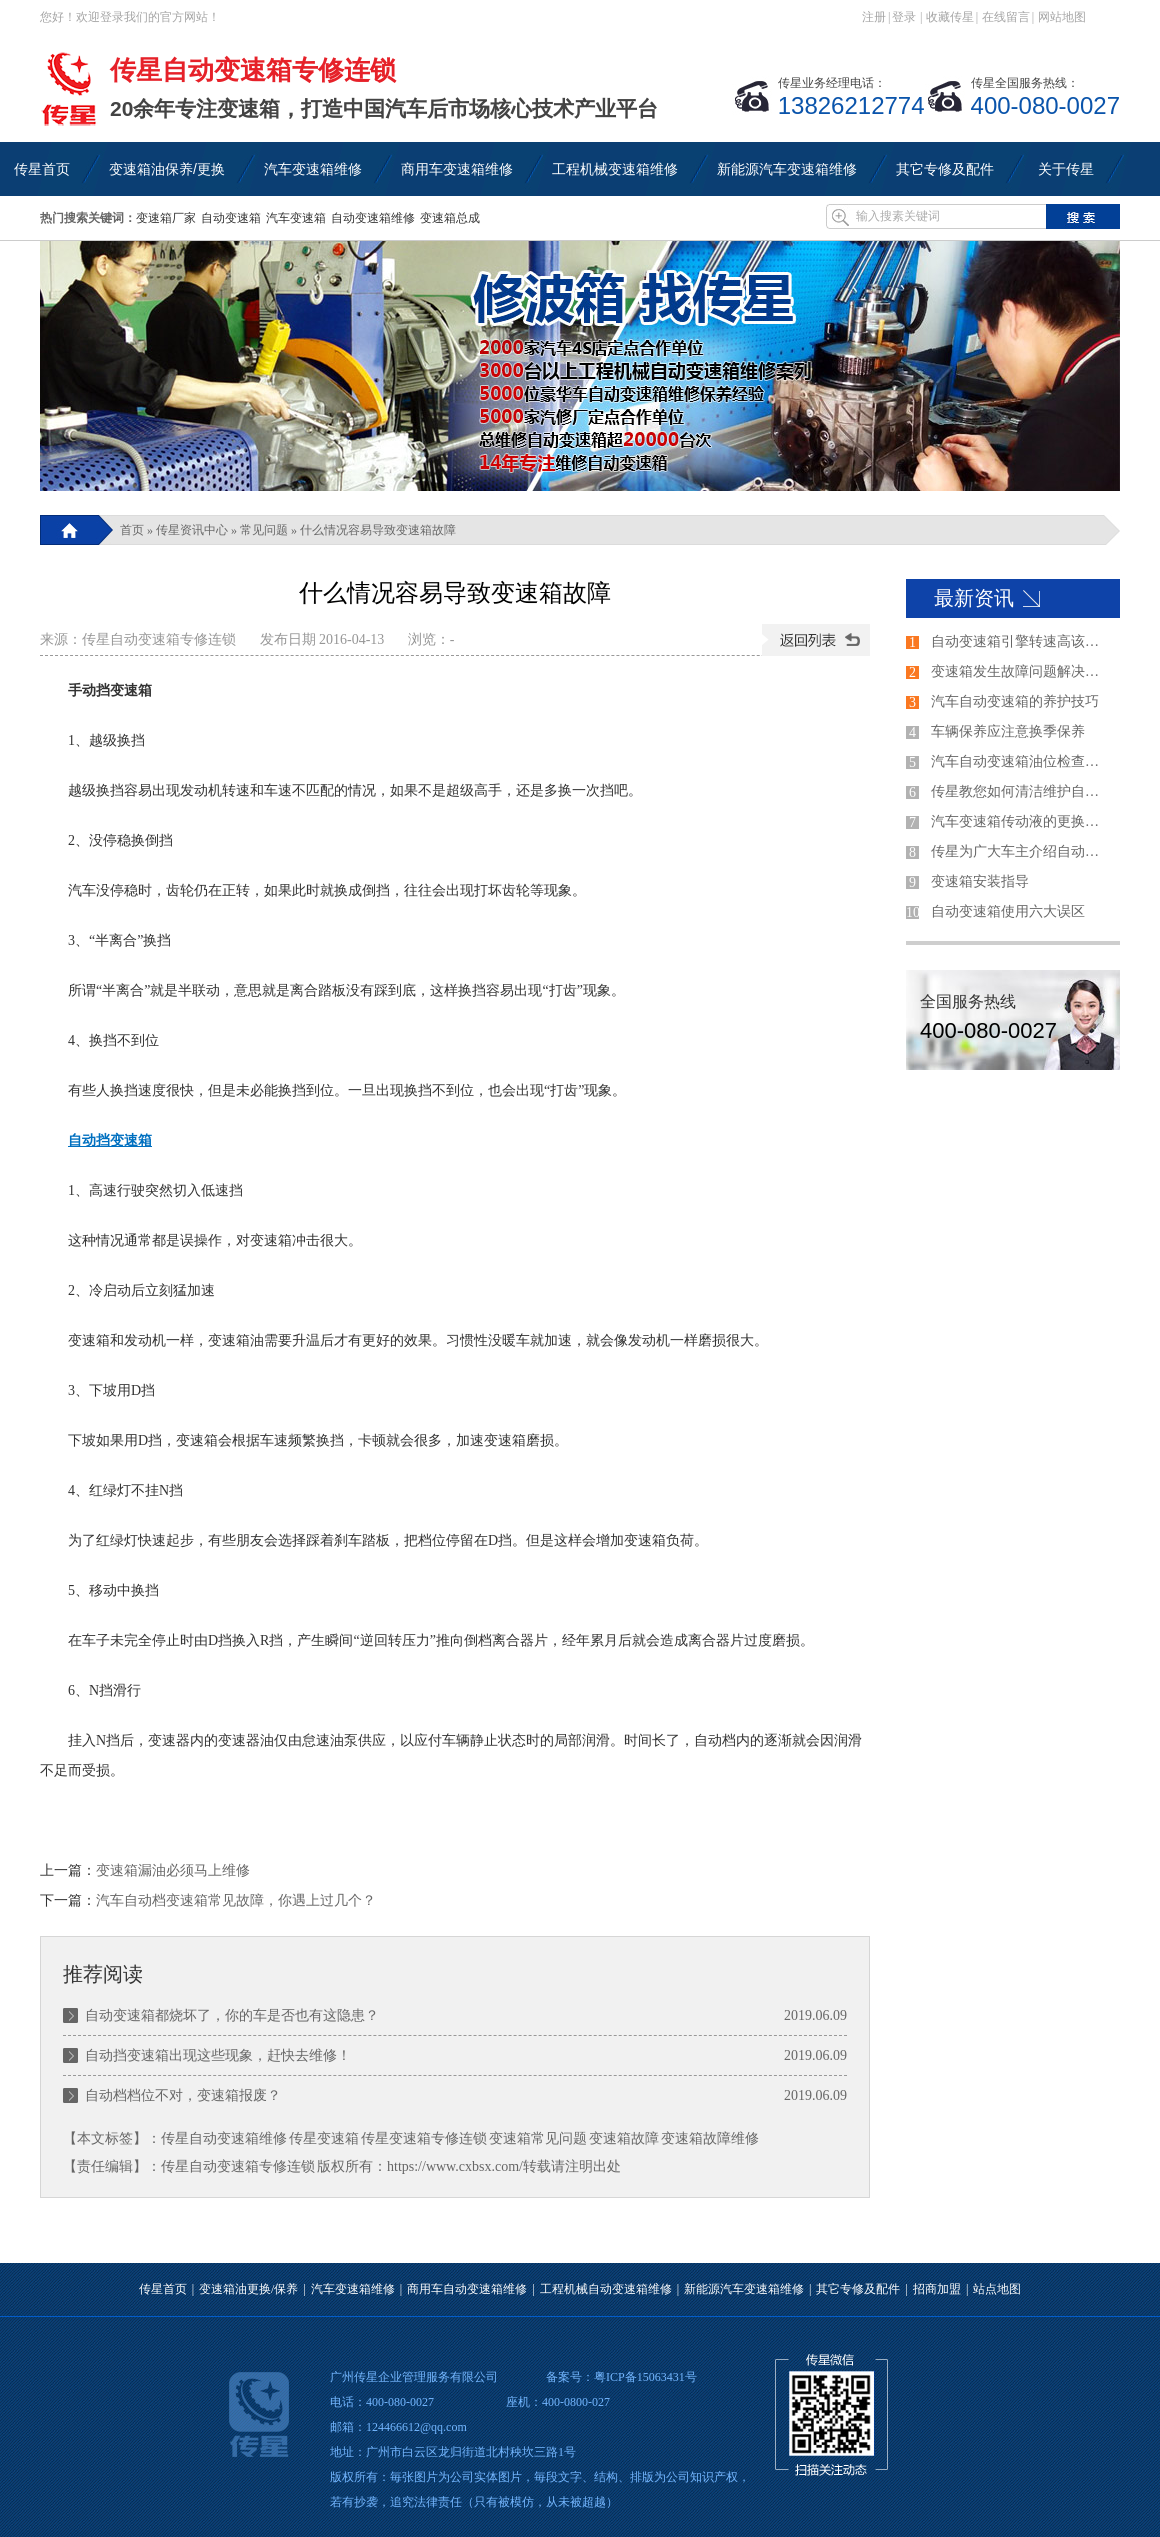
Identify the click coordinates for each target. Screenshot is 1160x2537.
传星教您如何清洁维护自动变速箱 (1021, 791)
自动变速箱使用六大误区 (1008, 911)
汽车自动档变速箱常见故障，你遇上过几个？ (236, 1900)
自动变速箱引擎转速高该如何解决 (1021, 641)
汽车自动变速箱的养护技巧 (1015, 701)
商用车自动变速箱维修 (467, 2289)
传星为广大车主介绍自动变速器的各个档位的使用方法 (1021, 851)
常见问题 (264, 530)
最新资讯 (974, 598)
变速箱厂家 (166, 218)
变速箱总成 (450, 218)
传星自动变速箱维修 (224, 2138)
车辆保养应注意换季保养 (1008, 731)
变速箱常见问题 (538, 2138)
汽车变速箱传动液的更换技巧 (1021, 821)
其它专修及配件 (858, 2289)
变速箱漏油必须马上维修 (173, 1870)
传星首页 (163, 2289)
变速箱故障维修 (710, 2138)
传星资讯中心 (192, 530)
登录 (904, 17)
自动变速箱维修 (373, 218)
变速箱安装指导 (980, 881)
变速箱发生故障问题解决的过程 (1021, 671)
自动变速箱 (231, 218)
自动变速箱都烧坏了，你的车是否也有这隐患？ (232, 2015)
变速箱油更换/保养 (248, 2289)
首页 (132, 530)
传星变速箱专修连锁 (424, 2138)
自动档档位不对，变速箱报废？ (183, 2095)
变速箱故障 (624, 2138)
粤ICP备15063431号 (645, 2377)
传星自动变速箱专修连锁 (159, 639)
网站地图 (1062, 17)
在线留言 (1006, 17)
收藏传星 (950, 17)
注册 (874, 17)
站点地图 (997, 2289)
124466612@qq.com (416, 2427)
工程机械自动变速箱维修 (606, 2289)
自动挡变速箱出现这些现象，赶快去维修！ (218, 2055)
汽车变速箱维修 (353, 2289)
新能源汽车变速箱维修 (744, 2289)
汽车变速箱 (296, 218)
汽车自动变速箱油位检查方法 (1021, 761)
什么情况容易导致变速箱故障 (378, 530)
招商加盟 (937, 2289)
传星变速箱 (324, 2138)
